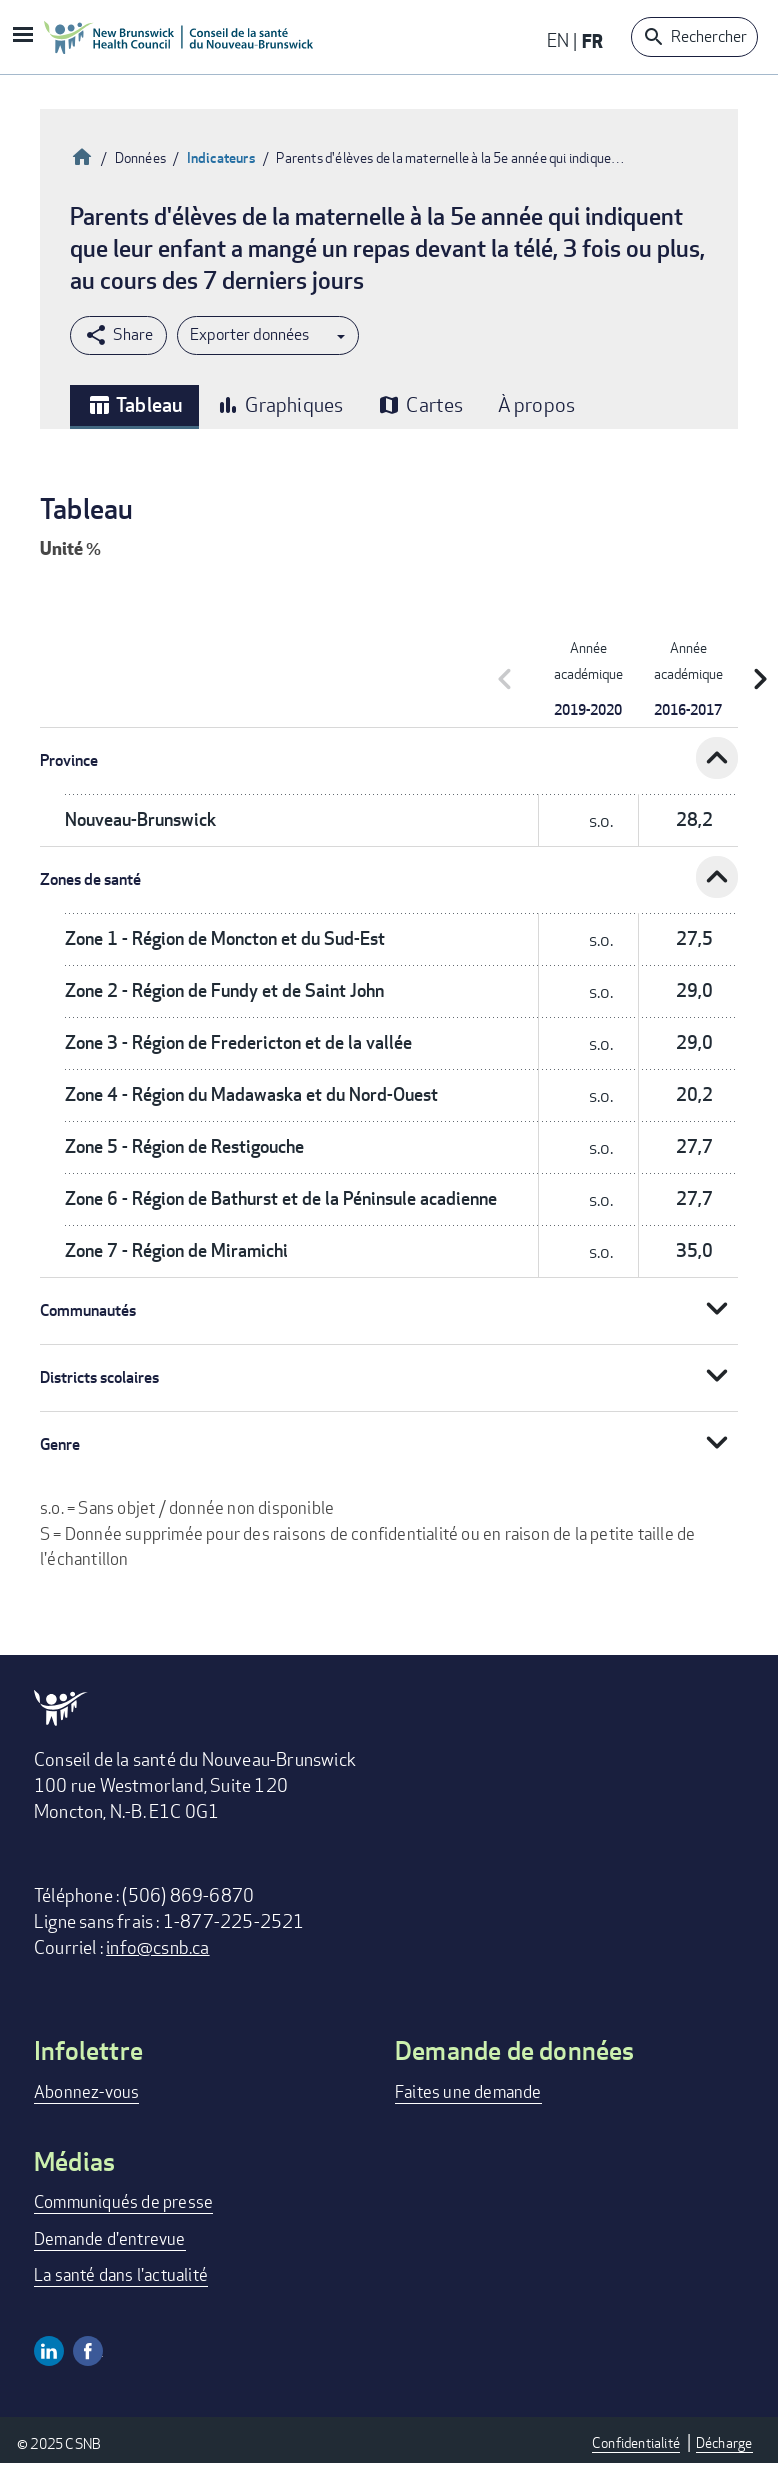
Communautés (88, 1310)
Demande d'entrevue (110, 2238)
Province (69, 760)
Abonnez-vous (86, 2091)
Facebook (88, 2351)
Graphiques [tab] (279, 404)
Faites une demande (468, 2091)
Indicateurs (221, 157)
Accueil (82, 154)
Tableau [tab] (134, 405)
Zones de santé (90, 879)
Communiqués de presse (123, 2201)
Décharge (724, 2442)
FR (592, 40)
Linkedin (49, 2351)
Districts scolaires (99, 1377)
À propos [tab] (537, 404)
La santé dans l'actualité (121, 2274)
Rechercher (709, 36)
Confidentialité (636, 2442)
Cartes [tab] (420, 404)
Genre (60, 1444)
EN (558, 40)
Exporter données (249, 334)
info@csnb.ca (157, 1947)
